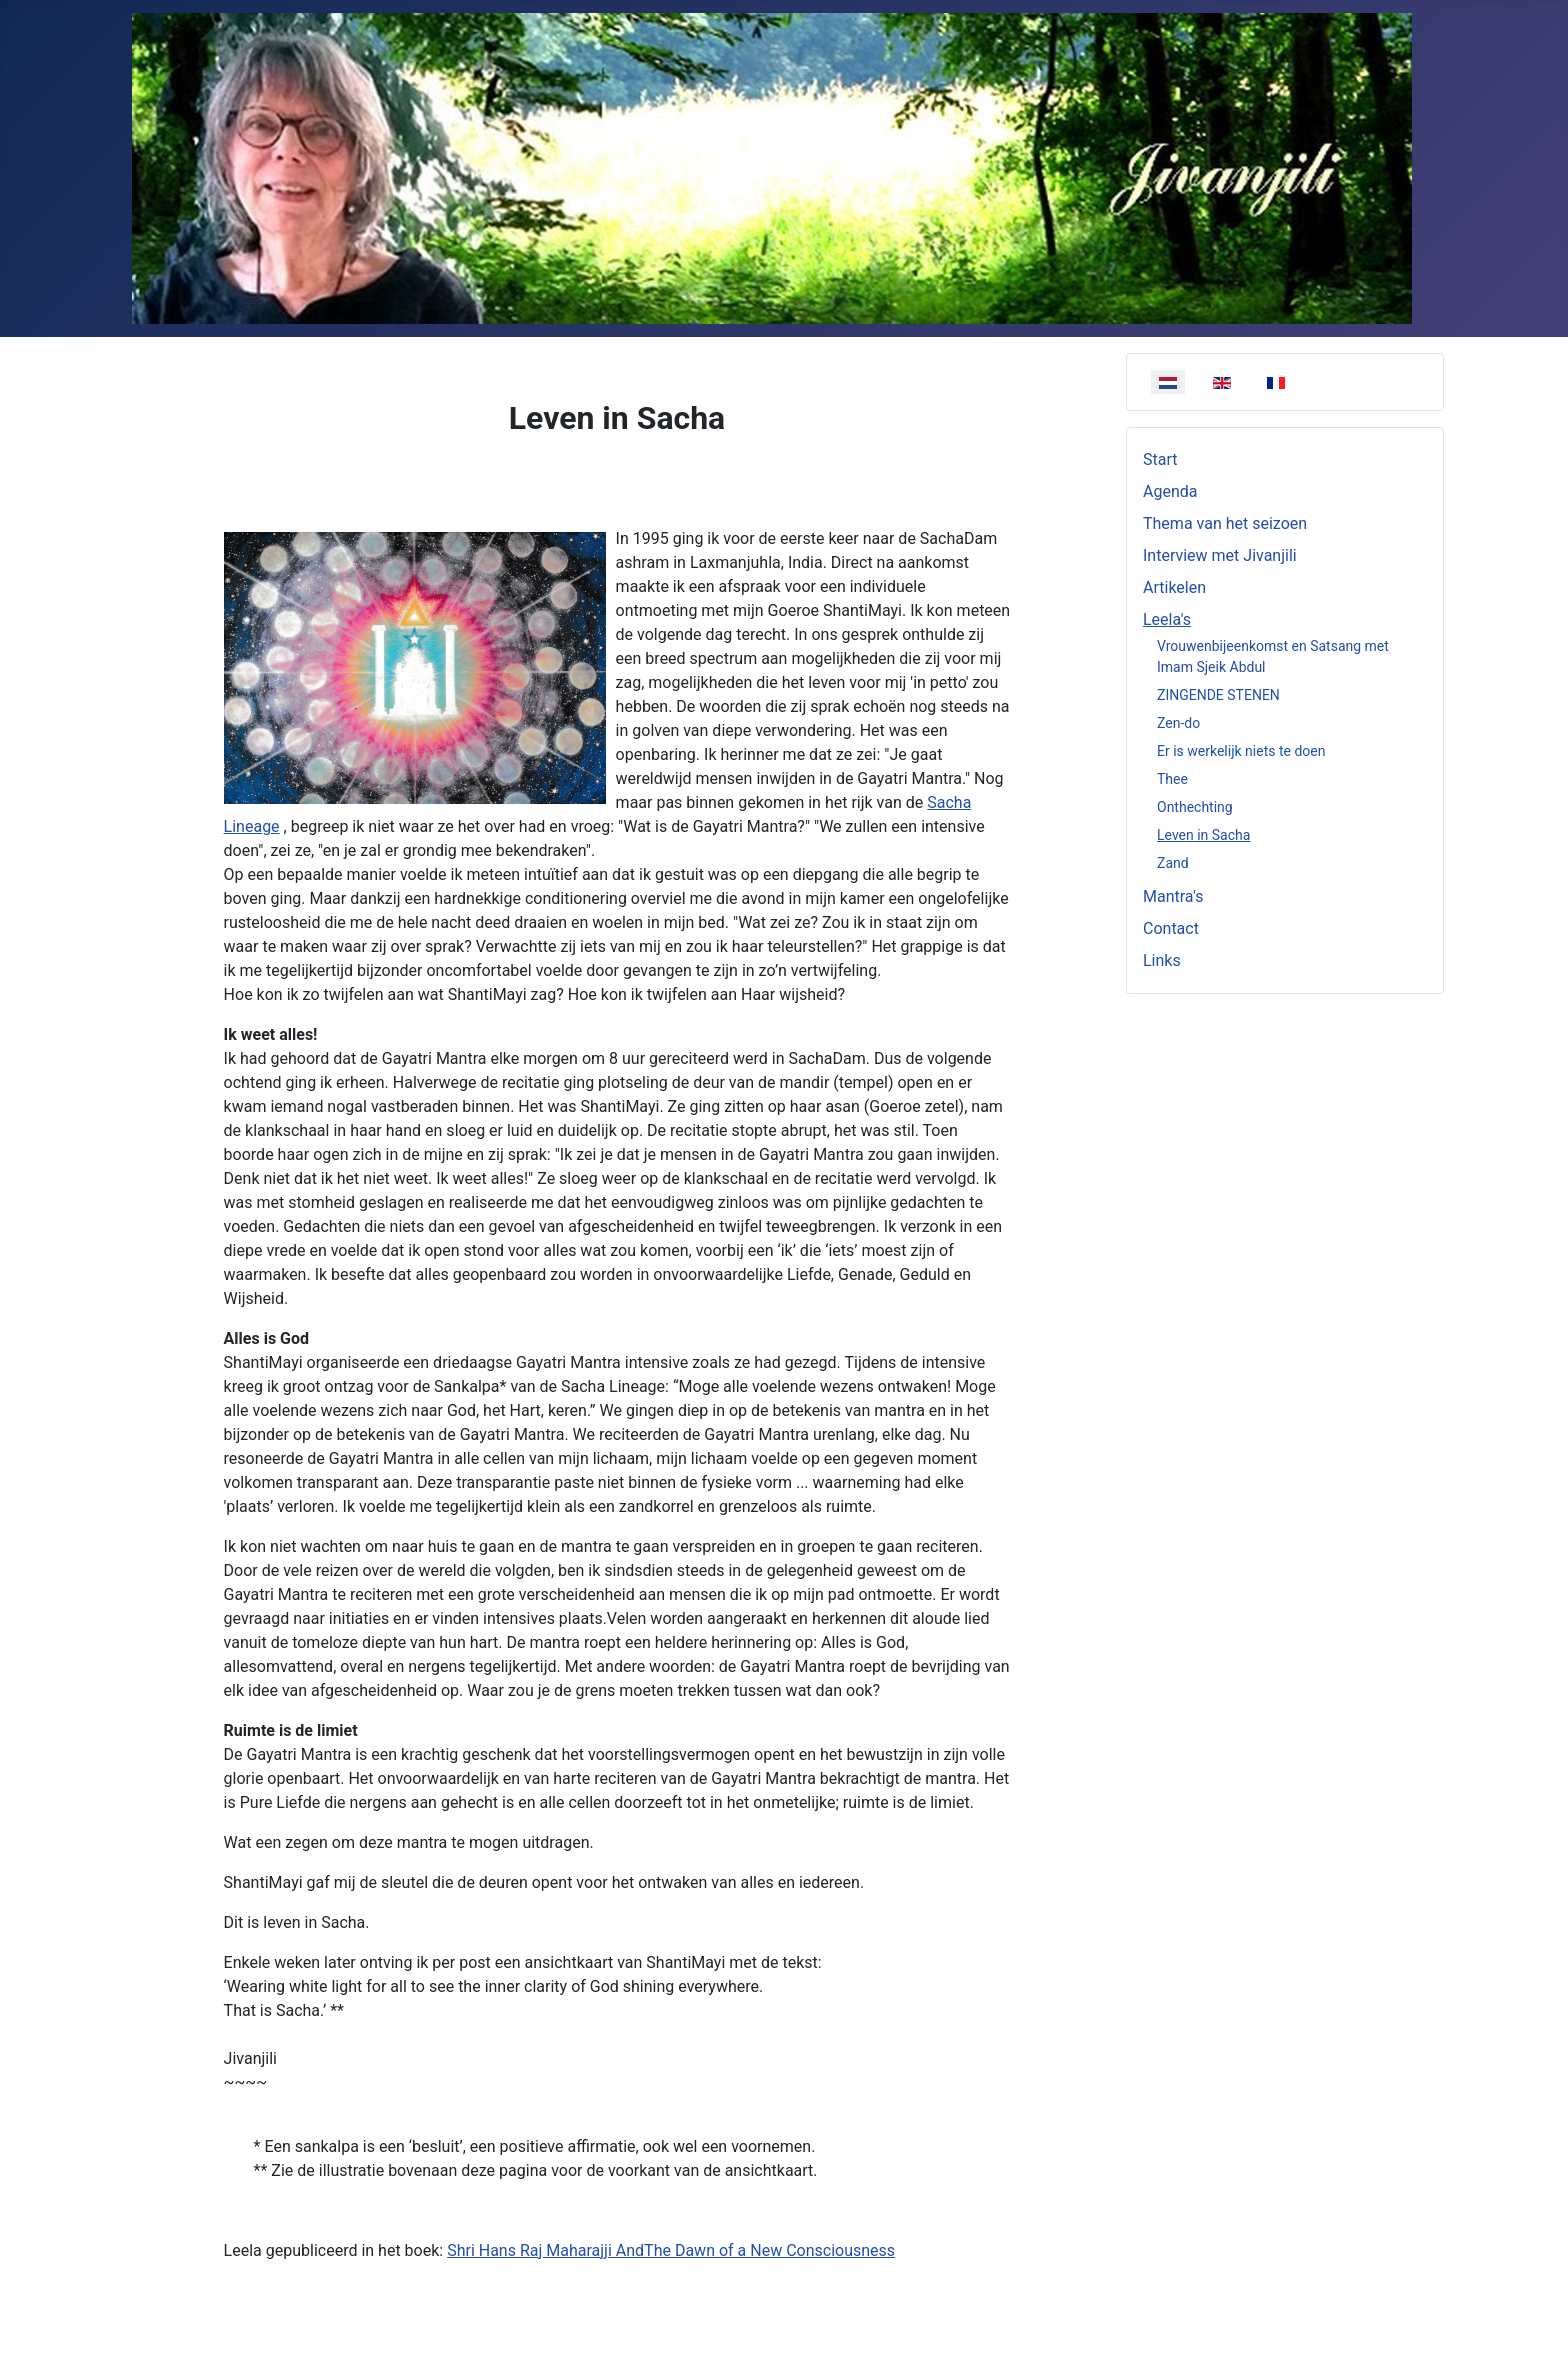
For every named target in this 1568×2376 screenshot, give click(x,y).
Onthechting (1195, 807)
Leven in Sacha (1203, 835)
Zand (1173, 863)
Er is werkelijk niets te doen (1241, 751)
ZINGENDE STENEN (1218, 695)
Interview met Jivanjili (1220, 555)
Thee (1172, 779)
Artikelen (1174, 587)
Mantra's (1173, 896)
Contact (1171, 928)
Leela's (1167, 619)
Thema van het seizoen (1225, 523)
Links (1162, 960)
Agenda (1170, 491)
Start (1160, 459)
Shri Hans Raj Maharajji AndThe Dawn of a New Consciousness (671, 2250)
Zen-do (1178, 723)
